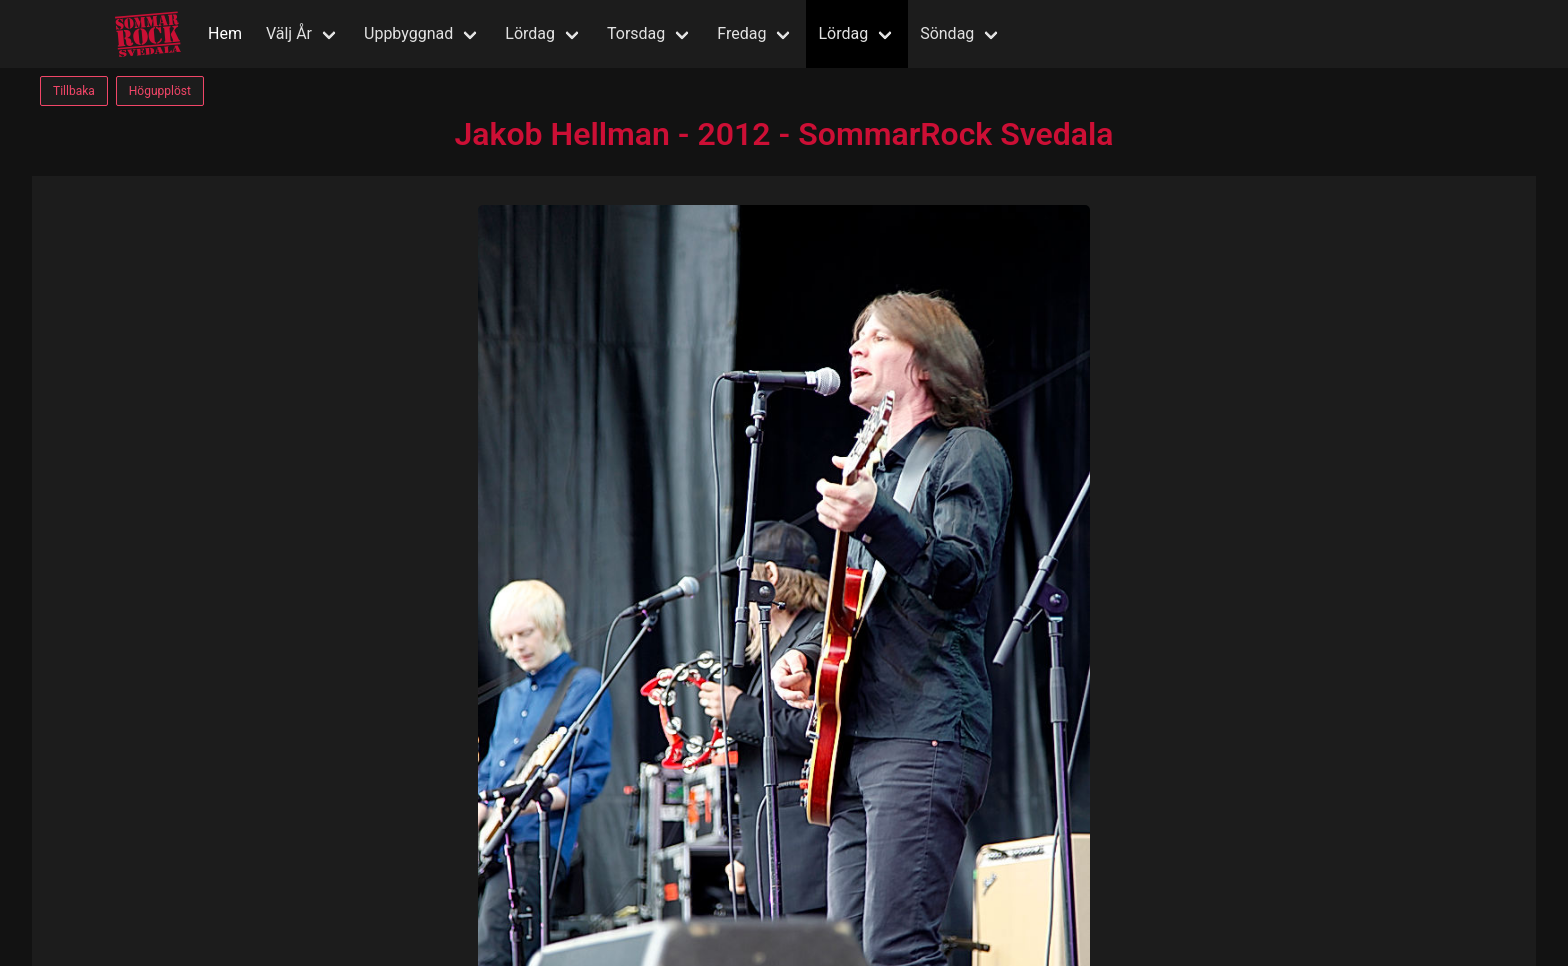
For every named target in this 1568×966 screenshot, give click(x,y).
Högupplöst (160, 91)
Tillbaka (74, 91)
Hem (225, 33)
